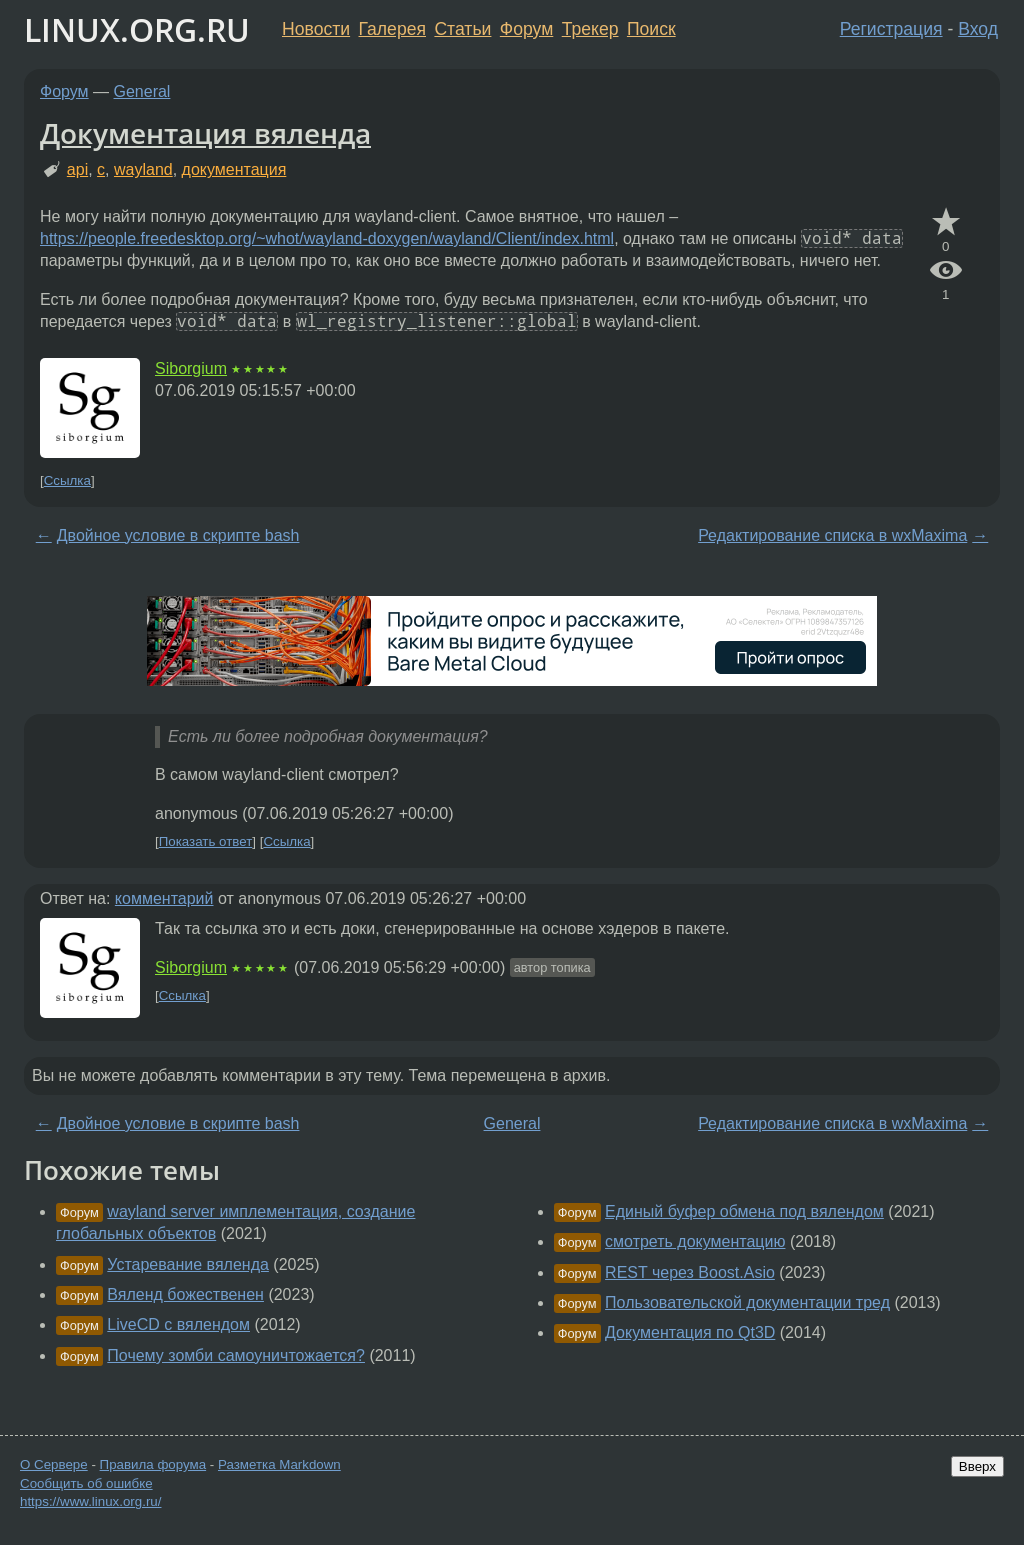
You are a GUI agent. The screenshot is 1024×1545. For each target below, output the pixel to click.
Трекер (590, 29)
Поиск (651, 29)
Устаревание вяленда (188, 1264)
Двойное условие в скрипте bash (178, 535)
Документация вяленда (205, 133)
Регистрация (891, 29)
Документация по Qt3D (690, 1332)
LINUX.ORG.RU (137, 29)
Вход (978, 29)
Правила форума (153, 1464)
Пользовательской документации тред (747, 1302)
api (77, 169)
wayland (143, 169)
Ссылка (67, 480)
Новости (316, 29)
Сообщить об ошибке (86, 1483)
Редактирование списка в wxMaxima (832, 535)
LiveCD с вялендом (178, 1324)
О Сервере (54, 1464)
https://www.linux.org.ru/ (90, 1501)
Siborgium (191, 368)
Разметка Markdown (279, 1464)
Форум (526, 29)
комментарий (164, 898)
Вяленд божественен (185, 1294)
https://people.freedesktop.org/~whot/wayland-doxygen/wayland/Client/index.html (327, 238)
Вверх (977, 1466)
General (142, 91)
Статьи (462, 29)
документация (234, 169)
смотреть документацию (695, 1241)
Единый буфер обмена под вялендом (744, 1211)
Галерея (392, 29)
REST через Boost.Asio (690, 1272)
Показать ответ (206, 841)
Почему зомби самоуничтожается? (236, 1355)
